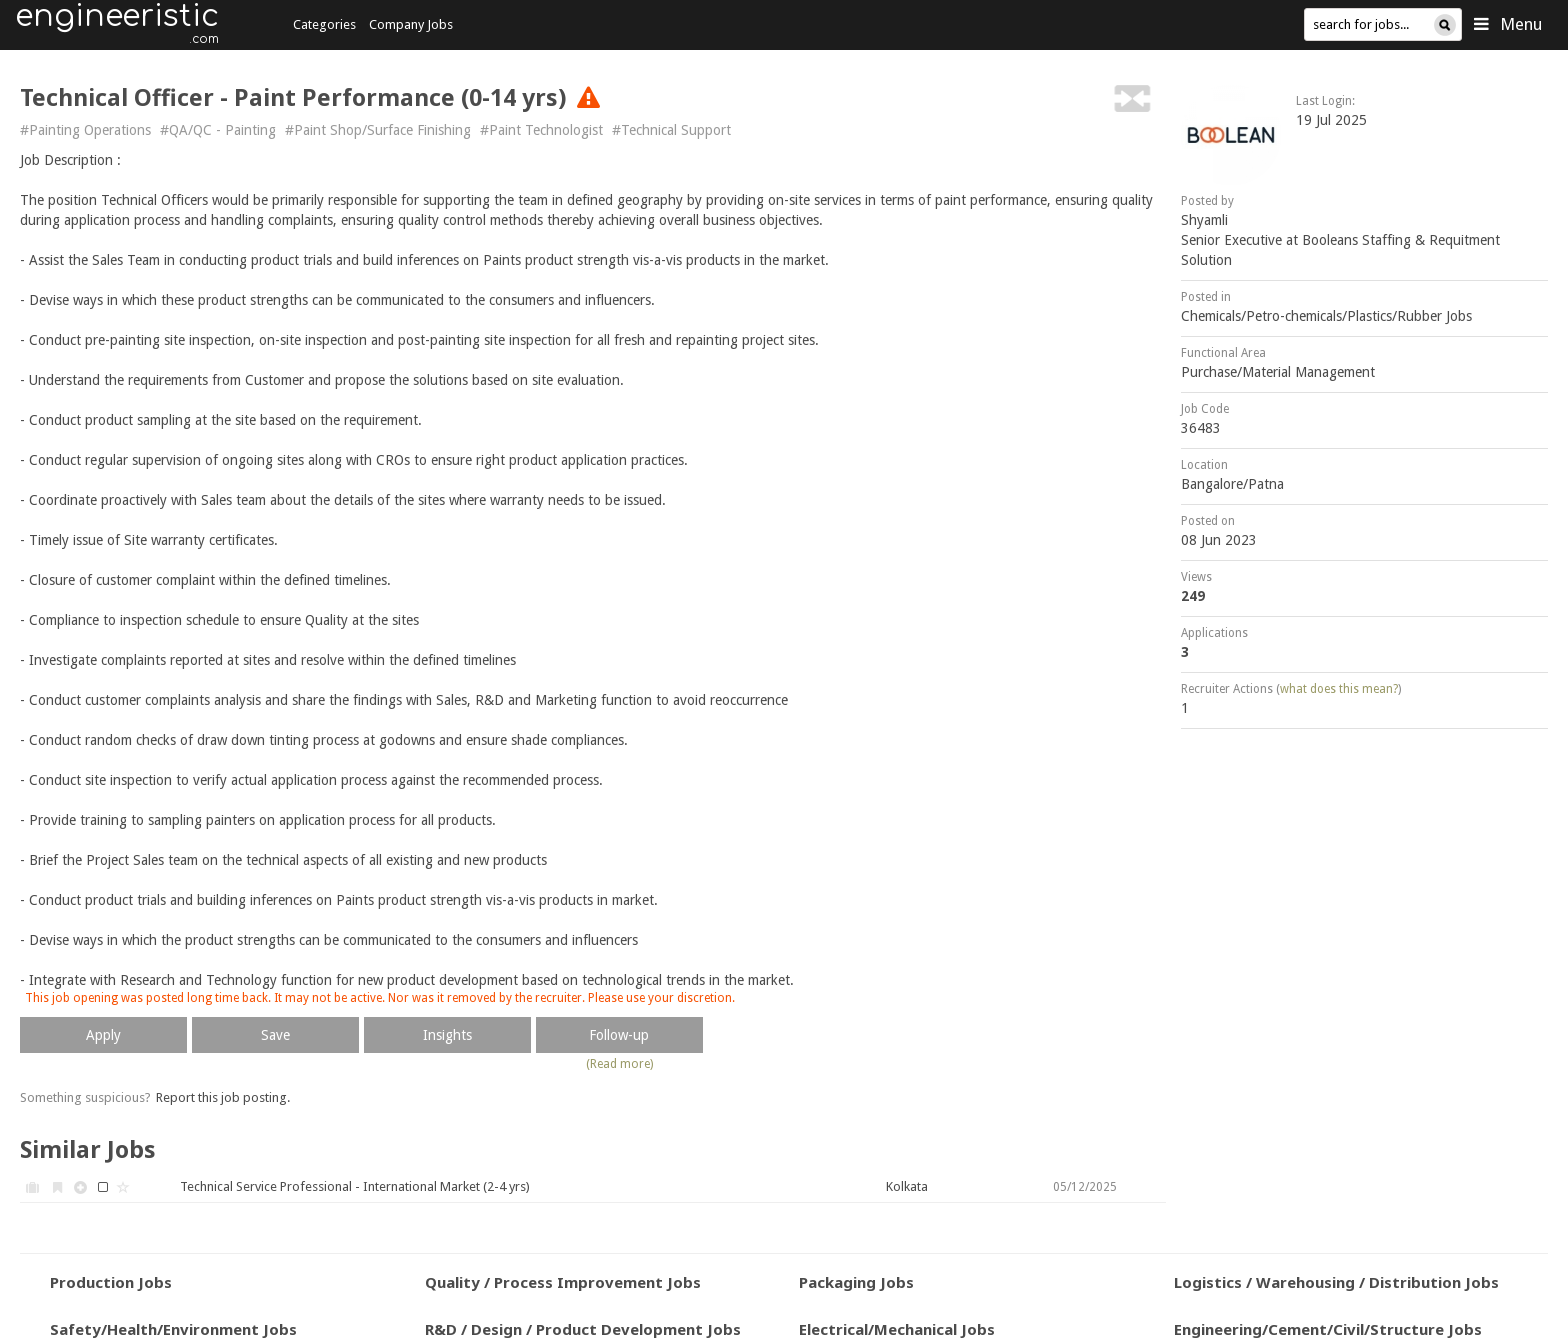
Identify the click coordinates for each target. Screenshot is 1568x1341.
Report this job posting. (223, 1097)
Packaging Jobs (856, 1282)
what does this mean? (1339, 689)
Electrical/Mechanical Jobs (897, 1329)
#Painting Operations (85, 130)
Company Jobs (411, 24)
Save (275, 1035)
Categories (324, 24)
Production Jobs (111, 1282)
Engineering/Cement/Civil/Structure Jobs (1328, 1329)
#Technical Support (671, 130)
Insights (447, 1035)
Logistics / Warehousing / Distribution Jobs (1336, 1282)
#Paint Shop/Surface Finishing (378, 130)
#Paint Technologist (541, 130)
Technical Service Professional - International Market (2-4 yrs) (355, 1186)
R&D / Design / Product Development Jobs (583, 1329)
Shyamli (1204, 220)
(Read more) (619, 1064)
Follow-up (619, 1035)
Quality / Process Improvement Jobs (563, 1282)
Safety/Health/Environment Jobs (173, 1329)
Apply (103, 1035)
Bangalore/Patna (1232, 484)
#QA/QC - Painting (218, 130)
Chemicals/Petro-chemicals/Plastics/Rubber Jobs (1326, 316)
